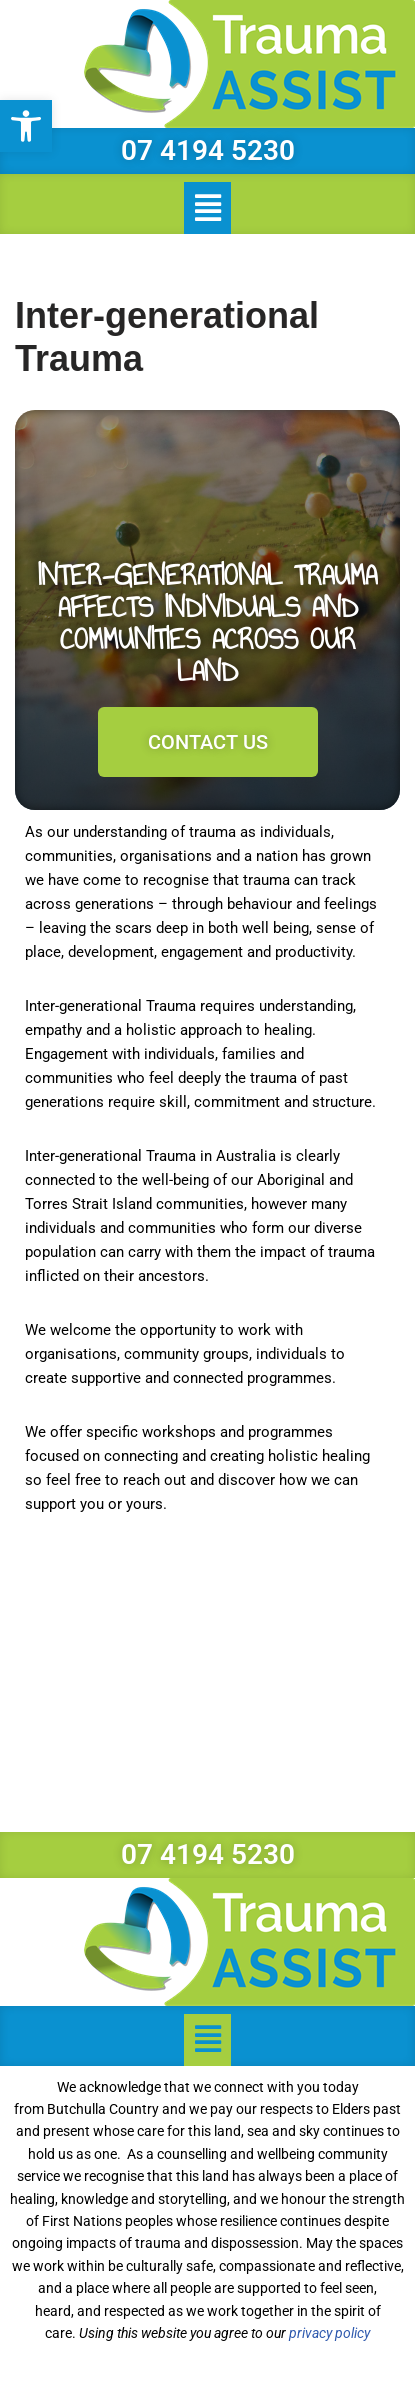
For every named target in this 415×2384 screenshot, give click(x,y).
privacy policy (329, 2333)
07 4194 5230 (208, 150)
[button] (26, 126)
